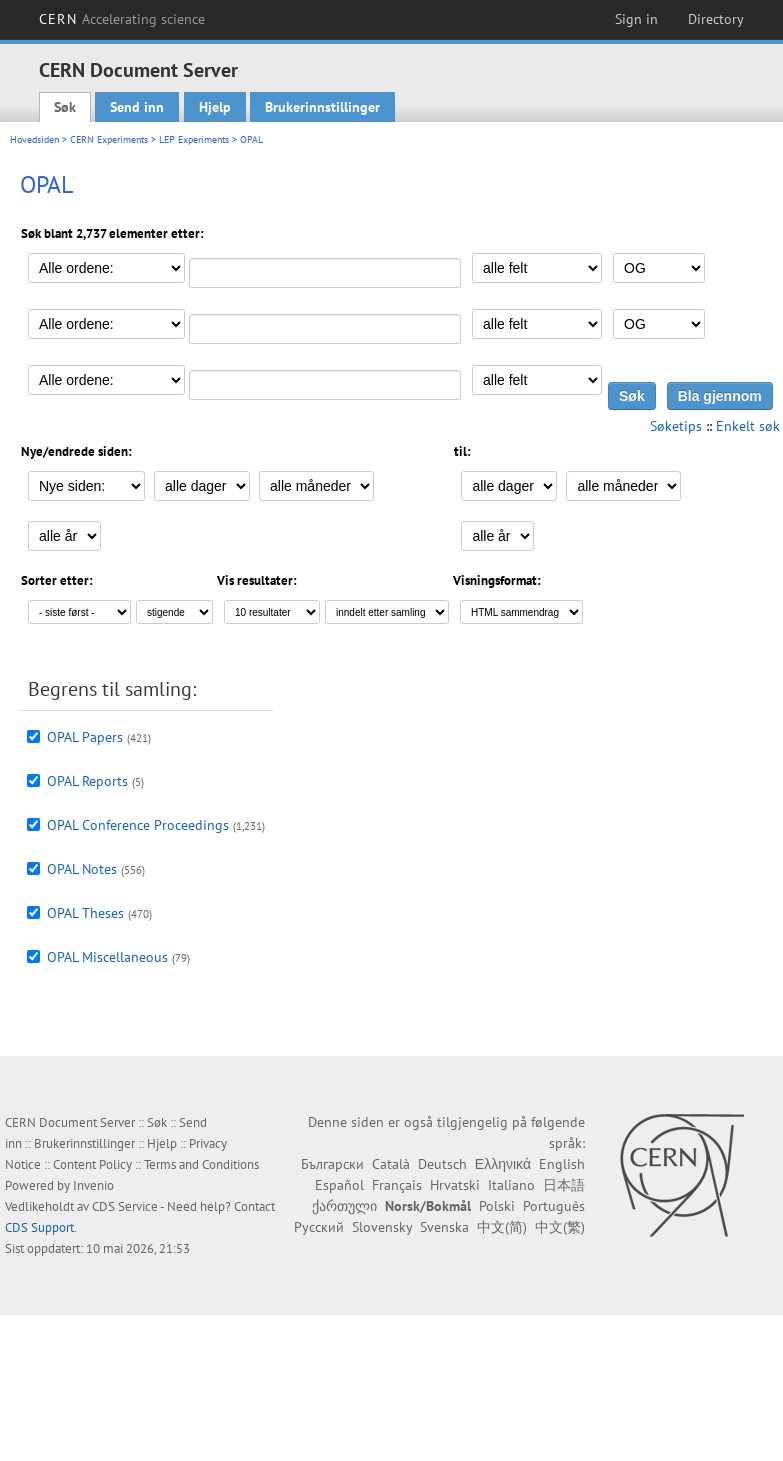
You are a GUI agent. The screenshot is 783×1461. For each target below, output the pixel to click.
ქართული (344, 1206)
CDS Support (39, 1227)
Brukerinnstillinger (322, 107)
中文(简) (502, 1227)
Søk (65, 107)
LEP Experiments (194, 139)
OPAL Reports (87, 781)
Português (554, 1206)
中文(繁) (560, 1227)
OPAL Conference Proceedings (138, 825)
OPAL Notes (82, 869)
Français (397, 1185)
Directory (716, 19)
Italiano (511, 1185)
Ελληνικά (503, 1164)
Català (391, 1164)
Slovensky (382, 1227)
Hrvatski (455, 1185)
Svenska (444, 1227)
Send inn (137, 107)
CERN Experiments (109, 139)
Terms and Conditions (201, 1164)
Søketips (676, 426)
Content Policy (92, 1164)
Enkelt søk (748, 426)
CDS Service (125, 1206)
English (562, 1164)
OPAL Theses (85, 913)
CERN (122, 19)
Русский (319, 1227)
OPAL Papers (85, 737)
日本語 (564, 1185)
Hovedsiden (34, 139)
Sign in (636, 19)
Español (339, 1185)
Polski (497, 1206)
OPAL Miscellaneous (107, 957)
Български (332, 1164)
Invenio (93, 1185)
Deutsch (442, 1164)
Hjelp (215, 107)
